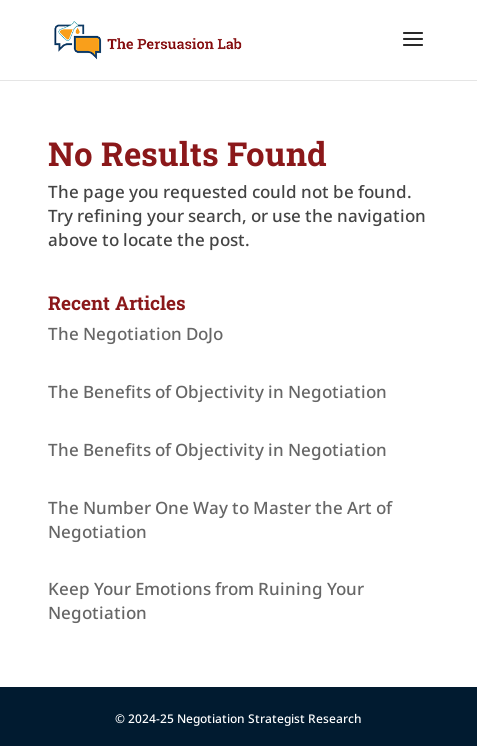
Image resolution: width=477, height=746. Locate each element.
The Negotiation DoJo (135, 333)
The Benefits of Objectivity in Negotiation (217, 391)
